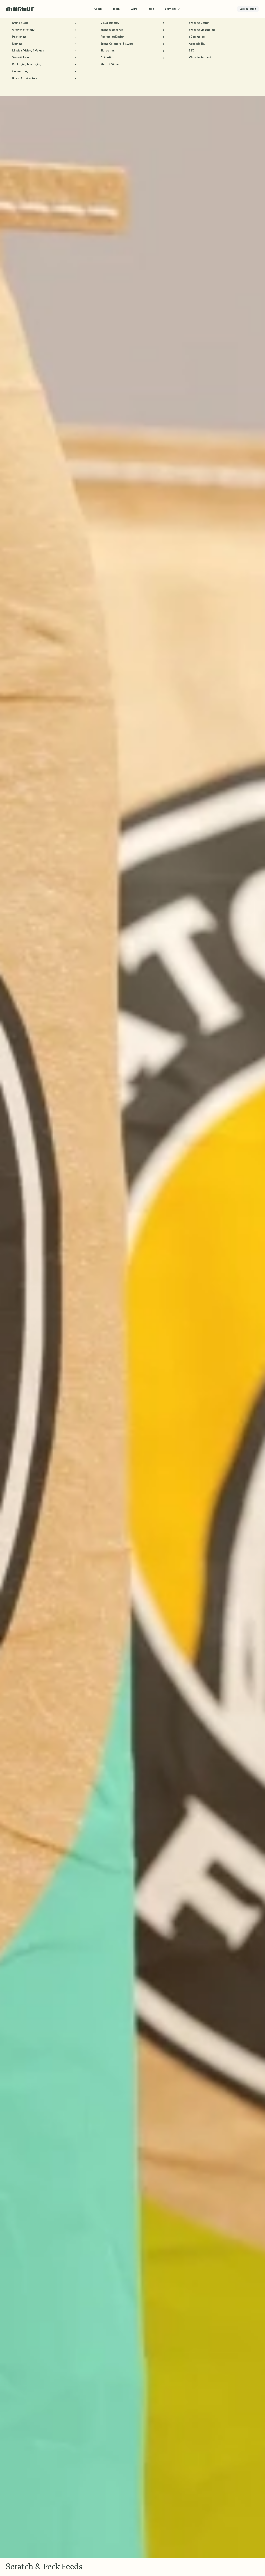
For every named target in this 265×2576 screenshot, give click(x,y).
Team (116, 9)
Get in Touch (248, 9)
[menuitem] (173, 9)
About (98, 9)
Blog (151, 9)
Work (134, 9)
